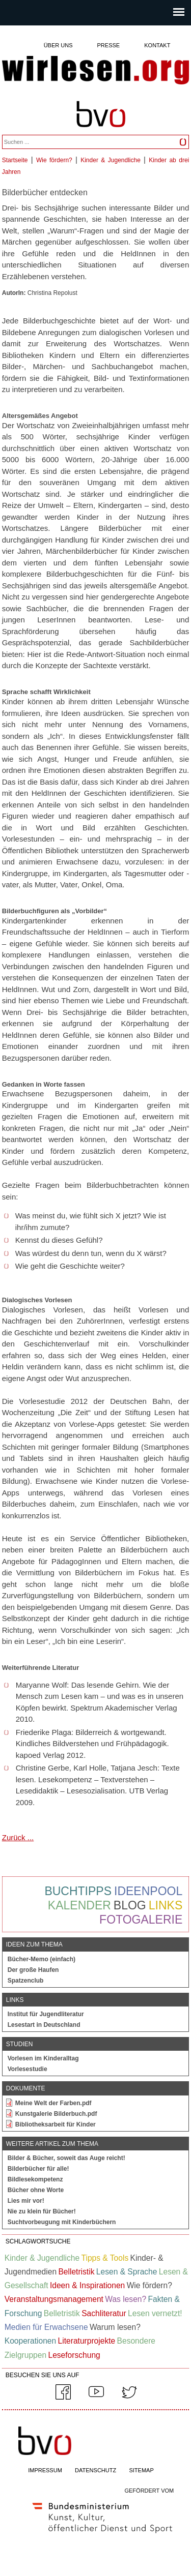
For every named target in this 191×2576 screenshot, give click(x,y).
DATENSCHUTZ (95, 2470)
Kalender (79, 1905)
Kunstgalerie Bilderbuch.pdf (56, 2113)
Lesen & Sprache (126, 2271)
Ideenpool (148, 1891)
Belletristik (76, 2271)
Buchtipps (78, 1891)
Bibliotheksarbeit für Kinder (55, 2124)
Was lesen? (125, 2299)
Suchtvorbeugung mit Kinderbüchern (62, 2222)
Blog (130, 1905)
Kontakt (157, 45)
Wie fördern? (54, 160)
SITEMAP (141, 2470)
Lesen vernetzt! (155, 2313)
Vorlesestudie (27, 2069)
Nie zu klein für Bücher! (42, 2211)
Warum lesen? (115, 2327)
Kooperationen (30, 2341)
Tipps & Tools (104, 2258)
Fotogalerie (140, 1919)
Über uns (58, 45)
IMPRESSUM (45, 2470)
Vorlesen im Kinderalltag (43, 2058)
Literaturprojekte (87, 2341)
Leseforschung (74, 2355)
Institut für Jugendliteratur (46, 2014)
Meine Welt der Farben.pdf (53, 2103)
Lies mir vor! (26, 2200)
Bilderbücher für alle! (38, 2168)
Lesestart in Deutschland (44, 2024)
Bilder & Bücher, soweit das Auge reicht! (66, 2158)
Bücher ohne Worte (36, 2190)
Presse (108, 45)
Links (165, 1905)
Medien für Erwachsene (46, 2327)
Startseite (15, 160)
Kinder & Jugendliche (110, 160)
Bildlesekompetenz (35, 2179)
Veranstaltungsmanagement (54, 2299)
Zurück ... (18, 1837)
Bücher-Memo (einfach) (41, 1959)
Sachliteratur (103, 2313)
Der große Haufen (33, 1969)
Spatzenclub (26, 1980)
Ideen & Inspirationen (87, 2285)
